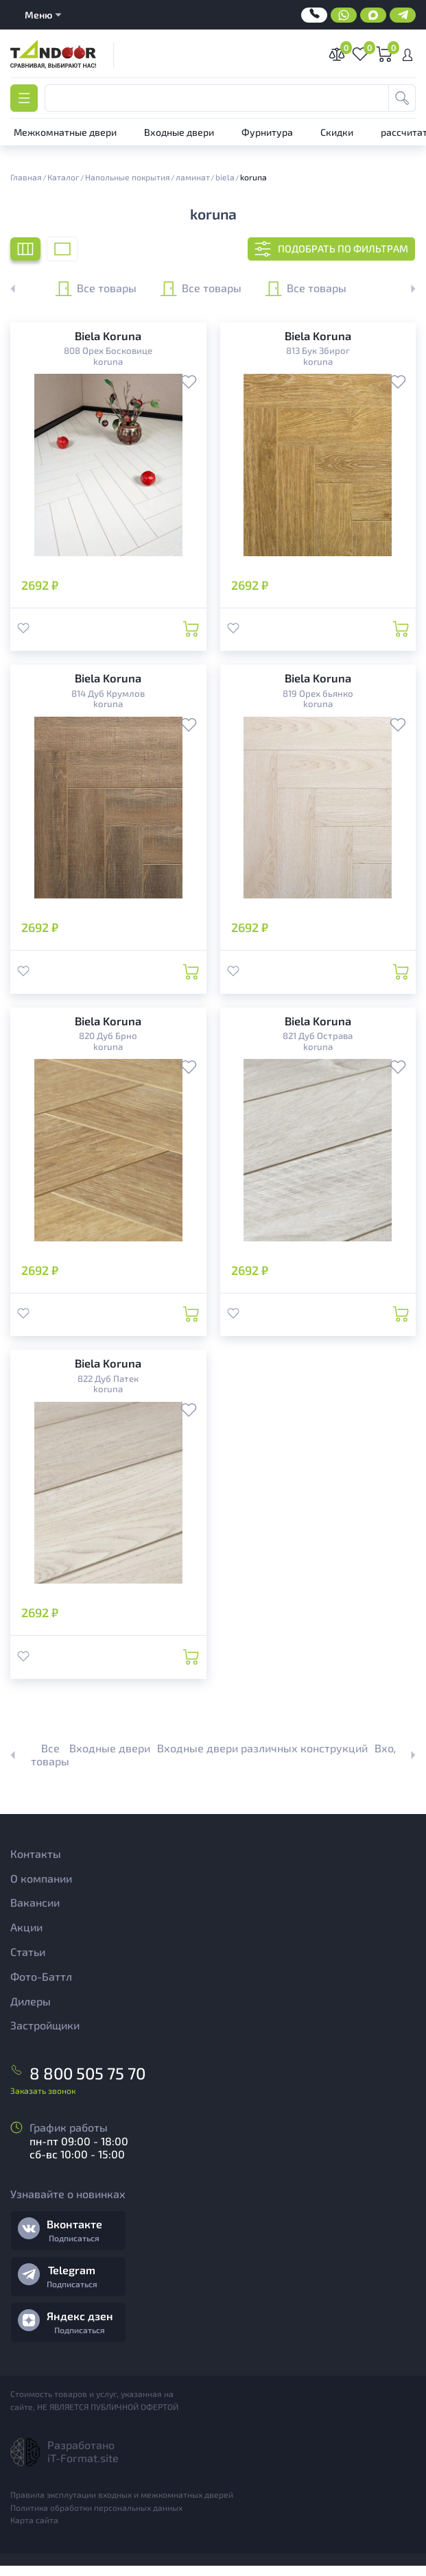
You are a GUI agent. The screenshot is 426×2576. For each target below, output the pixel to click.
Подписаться (74, 2248)
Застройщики (45, 2037)
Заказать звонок (42, 2100)
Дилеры (30, 2013)
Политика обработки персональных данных (96, 2517)
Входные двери (109, 1760)
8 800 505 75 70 (77, 2084)
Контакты (35, 1866)
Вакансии (35, 1915)
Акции (26, 1939)
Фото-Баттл (41, 1989)
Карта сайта (34, 2530)
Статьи (27, 1964)
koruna (108, 362)
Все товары (96, 289)
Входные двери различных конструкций (262, 1760)
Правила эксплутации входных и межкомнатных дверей (121, 2504)
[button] (405, 289)
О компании (41, 1890)
